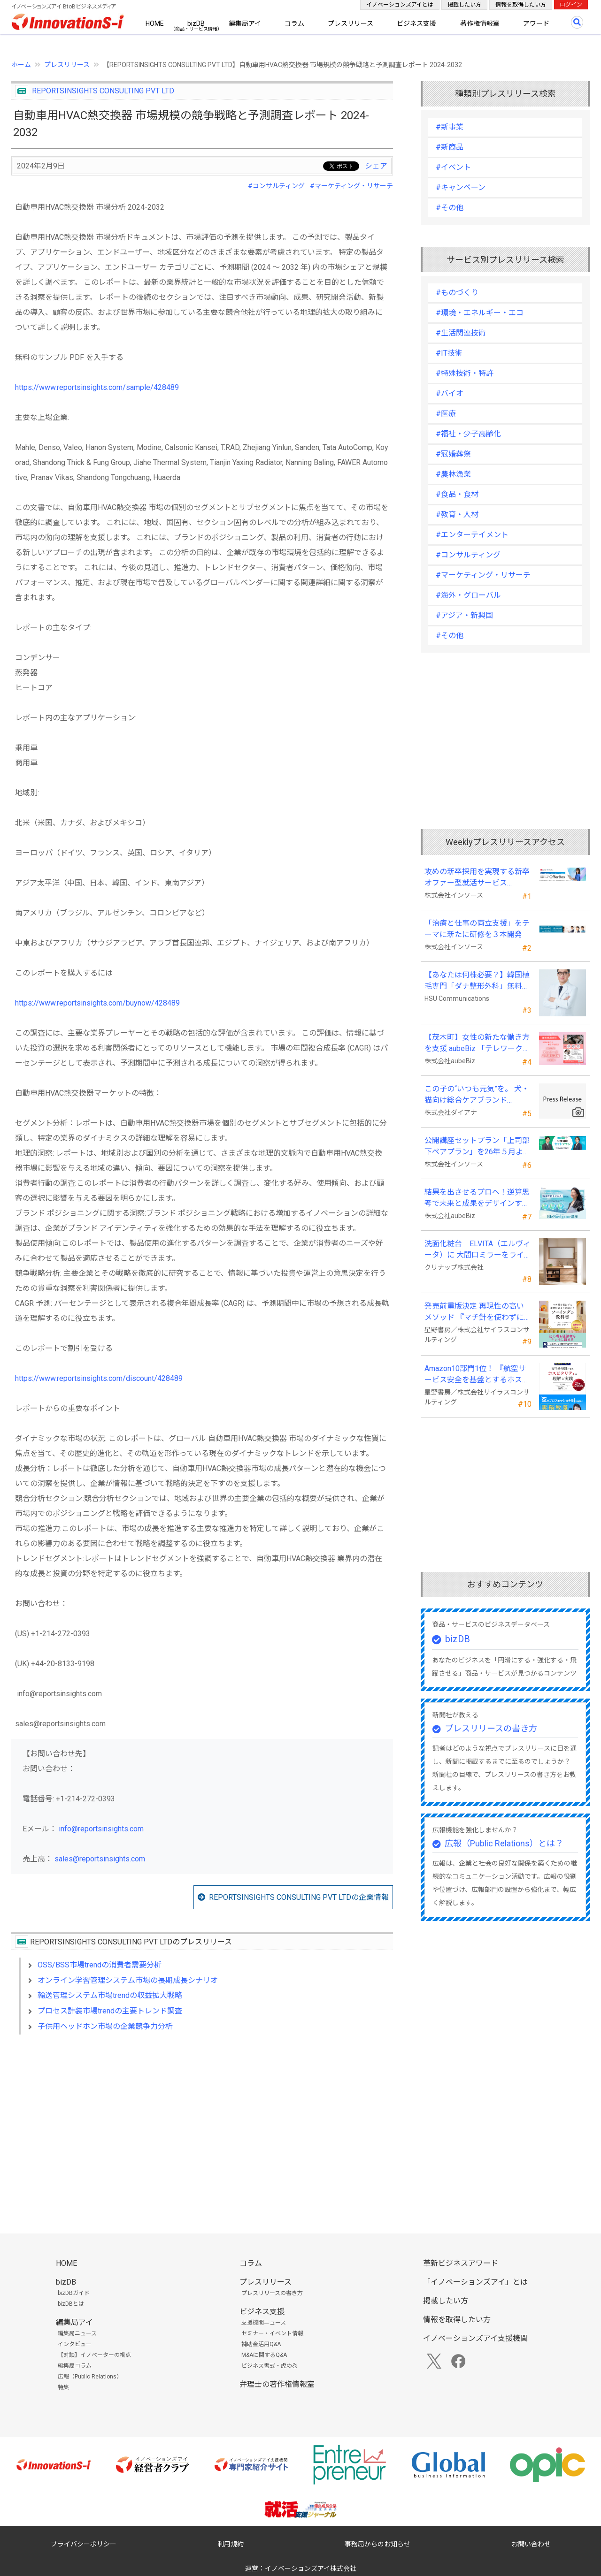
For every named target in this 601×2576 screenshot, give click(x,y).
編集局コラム (75, 2366)
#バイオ (449, 393)
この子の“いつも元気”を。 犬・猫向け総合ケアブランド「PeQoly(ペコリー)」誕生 (476, 1095)
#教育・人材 (457, 514)
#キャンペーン (460, 187)
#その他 (449, 207)
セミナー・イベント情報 (272, 2333)
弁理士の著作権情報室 (277, 2384)
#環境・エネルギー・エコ (480, 312)
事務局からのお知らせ (377, 2544)
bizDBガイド (74, 2293)
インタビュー (75, 2344)
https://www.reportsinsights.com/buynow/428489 (97, 1002)
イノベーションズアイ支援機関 (475, 2338)
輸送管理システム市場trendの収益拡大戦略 (110, 1995)
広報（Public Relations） (90, 2376)
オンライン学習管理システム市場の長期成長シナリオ (128, 1980)
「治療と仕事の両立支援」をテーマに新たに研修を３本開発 (477, 929)
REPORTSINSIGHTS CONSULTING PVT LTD (103, 90)
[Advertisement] (202, 2122)
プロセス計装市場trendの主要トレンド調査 (110, 2010)
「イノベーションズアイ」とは (475, 2282)
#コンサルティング (276, 186)
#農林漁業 (453, 474)
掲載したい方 (464, 4)
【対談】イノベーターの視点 (94, 2355)
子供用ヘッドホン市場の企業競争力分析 (105, 2026)
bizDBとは (71, 2304)
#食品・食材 (457, 494)
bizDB (196, 23)
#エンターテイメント (472, 534)
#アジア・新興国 (464, 615)
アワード (536, 23)
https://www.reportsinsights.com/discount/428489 (99, 1378)
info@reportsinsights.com (101, 1828)
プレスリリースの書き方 (491, 1728)
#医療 (446, 413)
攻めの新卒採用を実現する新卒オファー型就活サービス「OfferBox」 (477, 878)
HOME (155, 23)
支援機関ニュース (263, 2322)
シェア (376, 165)
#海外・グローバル (468, 595)
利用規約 (230, 2544)
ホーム (21, 65)
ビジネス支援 (416, 23)
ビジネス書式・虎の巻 (269, 2366)
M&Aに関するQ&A (264, 2355)
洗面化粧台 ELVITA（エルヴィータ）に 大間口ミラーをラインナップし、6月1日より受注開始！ (477, 1250)
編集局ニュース (77, 2333)
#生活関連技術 (461, 332)
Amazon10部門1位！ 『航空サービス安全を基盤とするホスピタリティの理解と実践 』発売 (477, 1375)
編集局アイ (245, 23)
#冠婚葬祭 (453, 454)
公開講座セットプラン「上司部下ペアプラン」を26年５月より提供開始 (477, 1147)
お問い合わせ (531, 2544)
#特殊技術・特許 (464, 373)
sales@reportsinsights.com (99, 1858)
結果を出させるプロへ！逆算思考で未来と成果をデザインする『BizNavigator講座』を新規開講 (477, 1198)
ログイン (571, 4)
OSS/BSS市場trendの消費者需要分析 (100, 1964)
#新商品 (449, 147)
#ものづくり (457, 292)
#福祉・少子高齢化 (468, 433)
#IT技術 (449, 353)
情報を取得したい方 (520, 4)
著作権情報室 (480, 23)
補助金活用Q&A (261, 2344)
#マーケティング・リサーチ (351, 186)
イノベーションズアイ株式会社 (310, 2568)
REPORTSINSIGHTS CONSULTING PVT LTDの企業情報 (299, 1897)
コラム (294, 23)
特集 (63, 2387)
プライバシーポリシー (83, 2544)
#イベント (453, 167)
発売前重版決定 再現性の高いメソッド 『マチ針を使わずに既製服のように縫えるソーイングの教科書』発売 (477, 1312)
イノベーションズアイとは (399, 4)
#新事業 (449, 126)
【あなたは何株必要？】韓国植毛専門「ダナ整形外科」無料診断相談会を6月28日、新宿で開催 (477, 981)
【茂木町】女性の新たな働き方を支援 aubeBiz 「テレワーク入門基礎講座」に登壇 (477, 1043)
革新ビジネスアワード (460, 2263)
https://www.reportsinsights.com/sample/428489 (97, 387)
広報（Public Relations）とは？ (504, 1843)
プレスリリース (350, 23)
